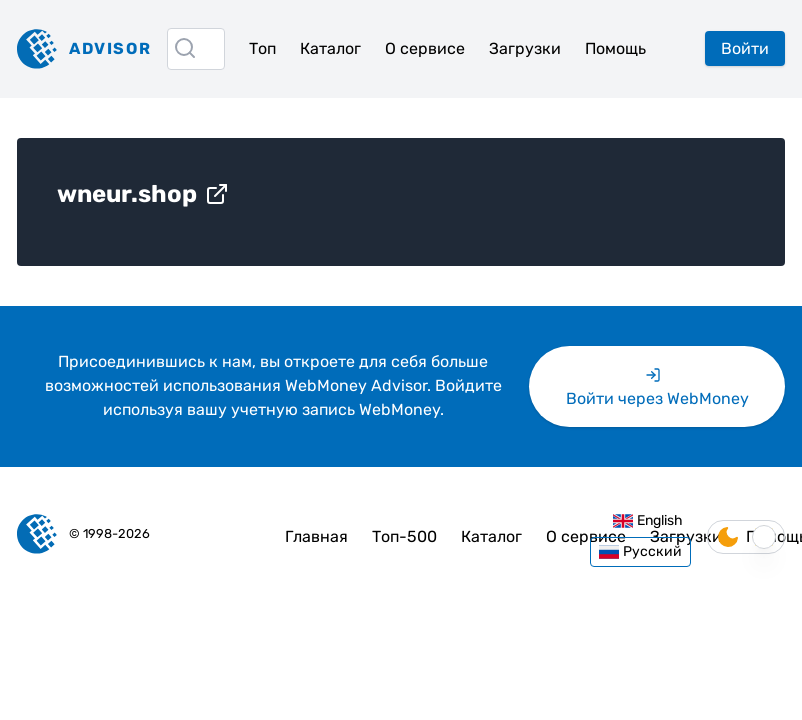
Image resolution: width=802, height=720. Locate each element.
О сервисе (425, 48)
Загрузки (525, 48)
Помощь (615, 48)
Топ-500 (404, 536)
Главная (316, 536)
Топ (262, 48)
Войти (745, 48)
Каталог (330, 48)
